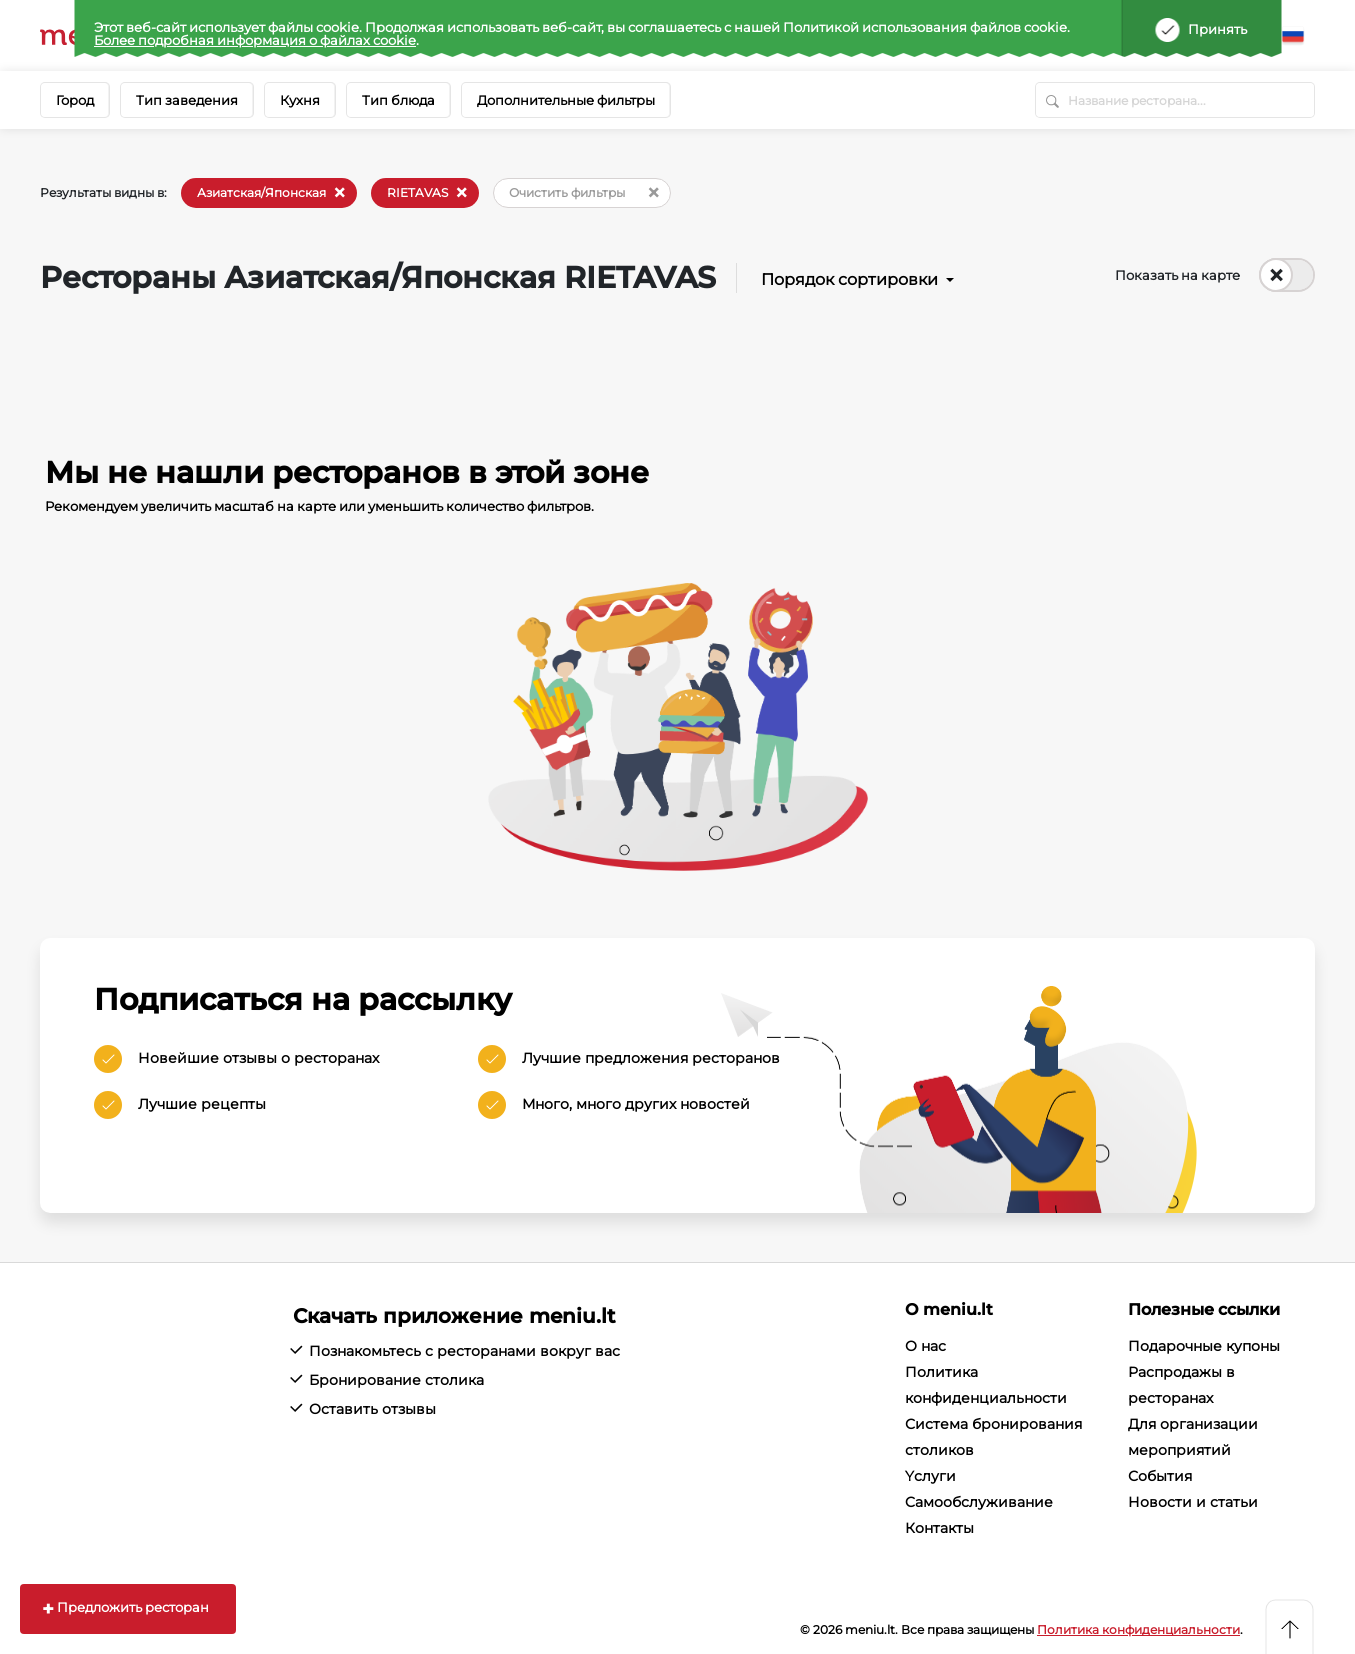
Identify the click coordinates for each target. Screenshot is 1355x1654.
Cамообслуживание (979, 1502)
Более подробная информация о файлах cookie (255, 40)
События (1160, 1476)
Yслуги (930, 1476)
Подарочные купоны (1204, 1346)
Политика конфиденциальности (1138, 1629)
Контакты (939, 1528)
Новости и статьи (1193, 1502)
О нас (925, 1346)
